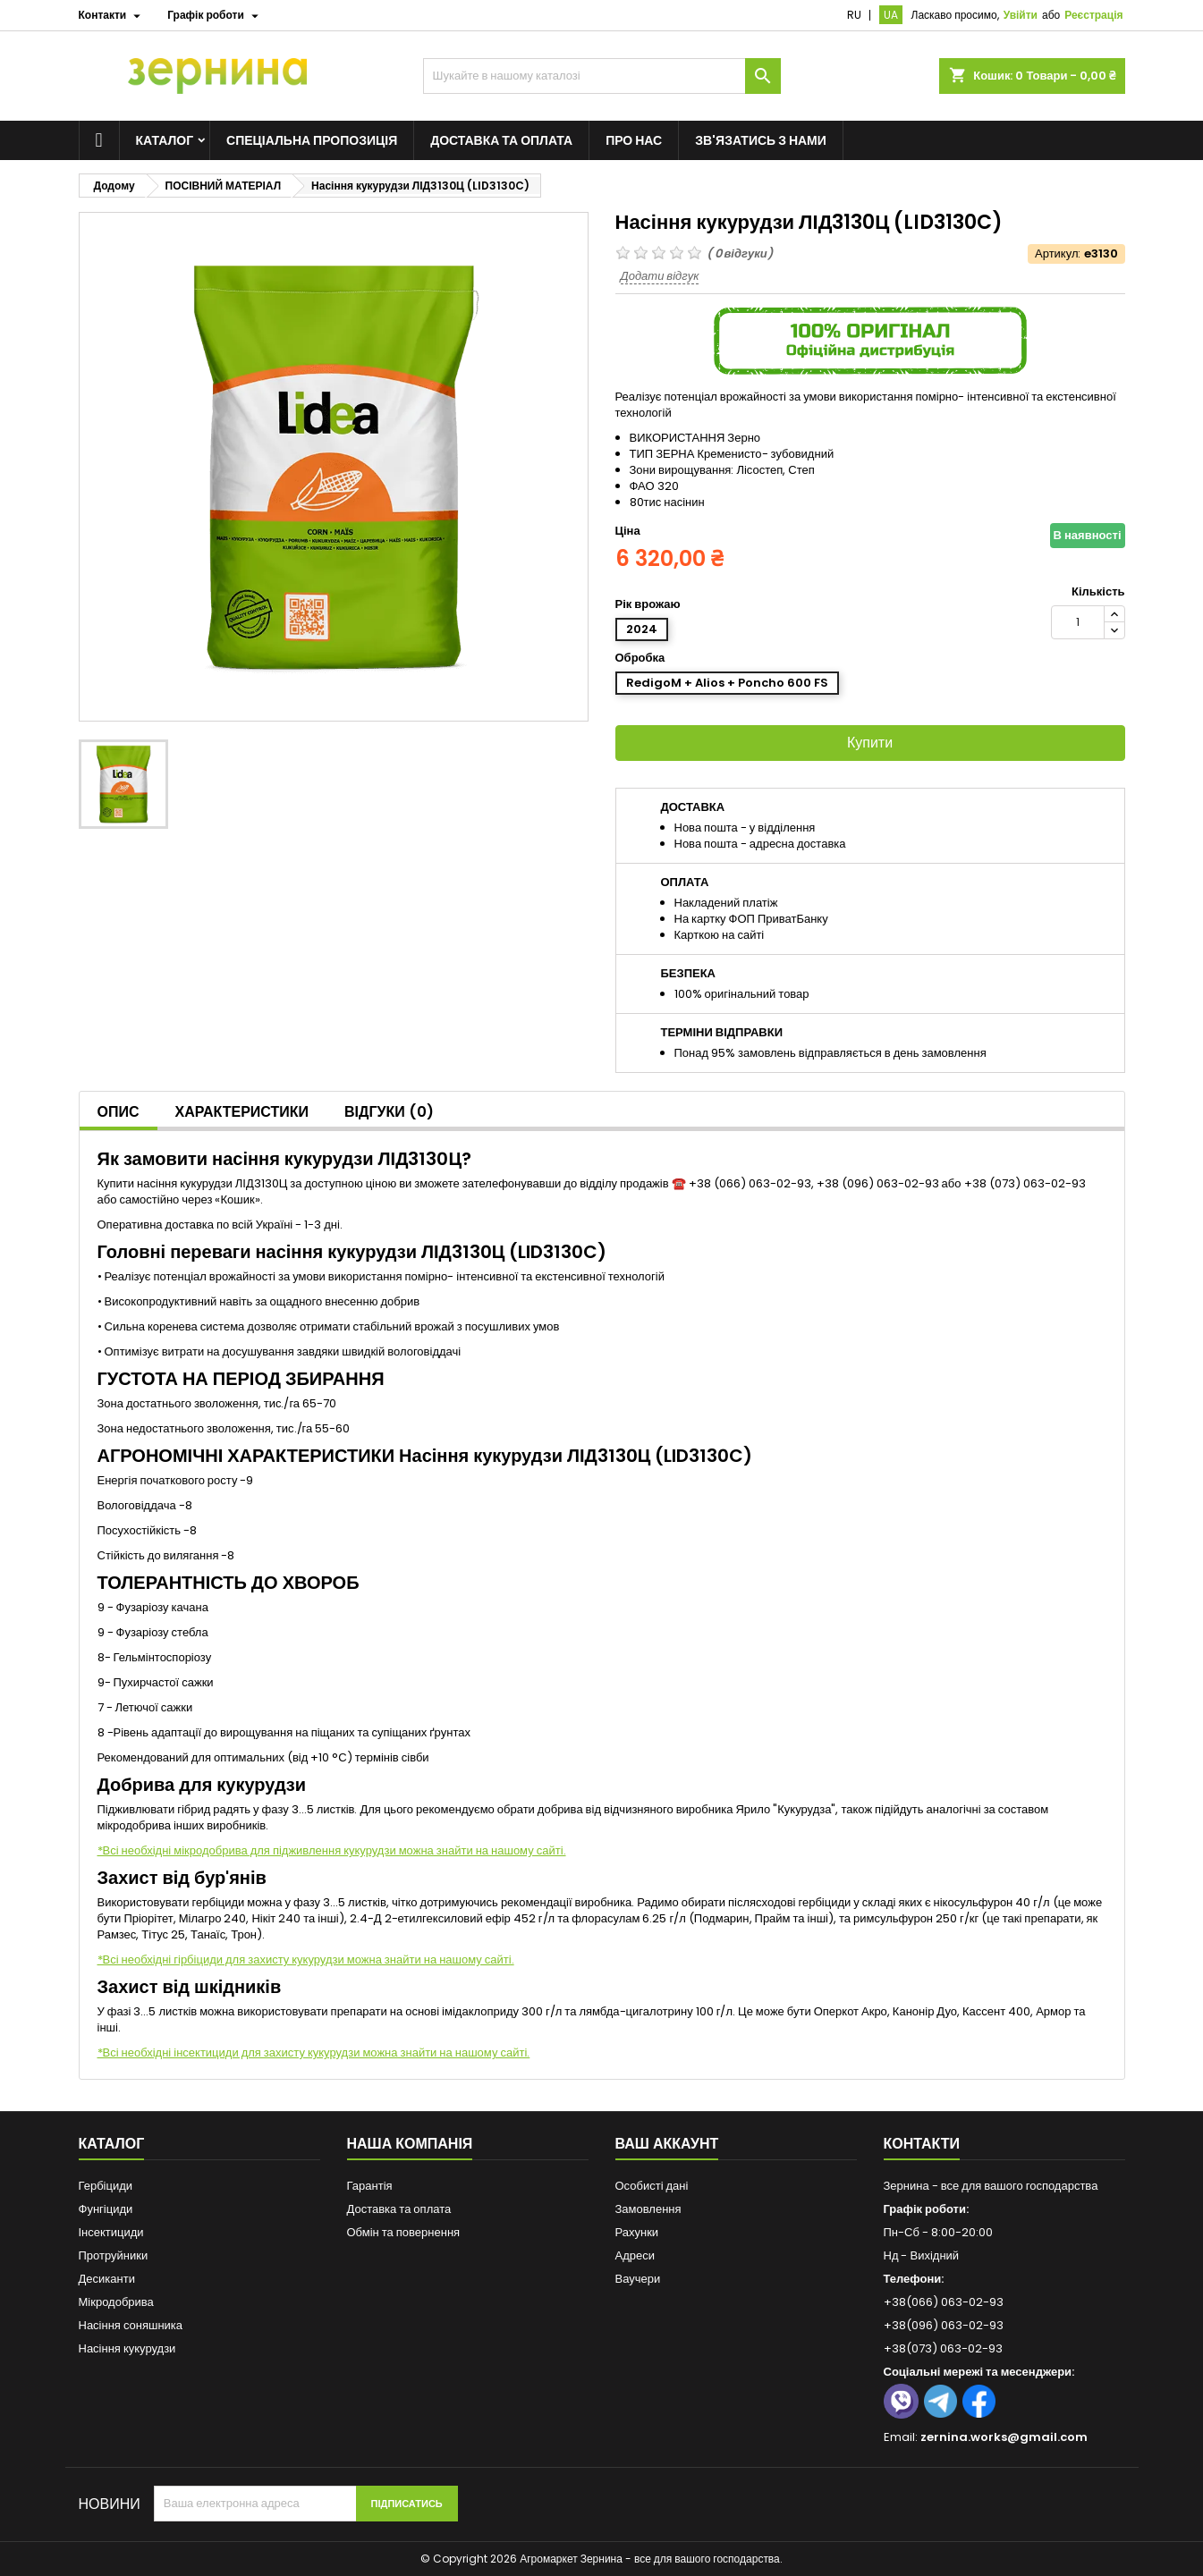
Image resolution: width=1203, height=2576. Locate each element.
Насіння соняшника (131, 2325)
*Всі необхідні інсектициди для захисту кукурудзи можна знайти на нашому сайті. (313, 2052)
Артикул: (1057, 254)
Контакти (922, 2143)
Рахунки (637, 2232)
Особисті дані (652, 2185)
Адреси (635, 2255)
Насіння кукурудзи (127, 2348)
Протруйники (113, 2255)
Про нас (634, 140)
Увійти (1021, 14)
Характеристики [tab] (242, 1112)
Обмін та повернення (404, 2232)
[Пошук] (602, 76)
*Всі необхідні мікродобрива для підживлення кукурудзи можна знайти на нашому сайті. (331, 1850)
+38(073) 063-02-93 (943, 2348)
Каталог (165, 140)
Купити (870, 742)
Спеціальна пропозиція (311, 140)
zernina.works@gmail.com (1004, 2436)
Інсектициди (111, 2232)
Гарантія (370, 2185)
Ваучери (638, 2278)
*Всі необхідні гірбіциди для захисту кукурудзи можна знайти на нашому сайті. (305, 1959)
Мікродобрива (116, 2301)
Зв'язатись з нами (760, 140)
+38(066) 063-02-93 (944, 2301)
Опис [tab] (118, 1112)
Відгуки (389, 1112)
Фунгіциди (106, 2208)
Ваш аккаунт (667, 2143)
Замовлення (648, 2208)
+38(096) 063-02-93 (944, 2325)
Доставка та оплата (501, 140)
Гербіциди (106, 2185)
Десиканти (107, 2278)
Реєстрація (1093, 14)
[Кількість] (1078, 622)
